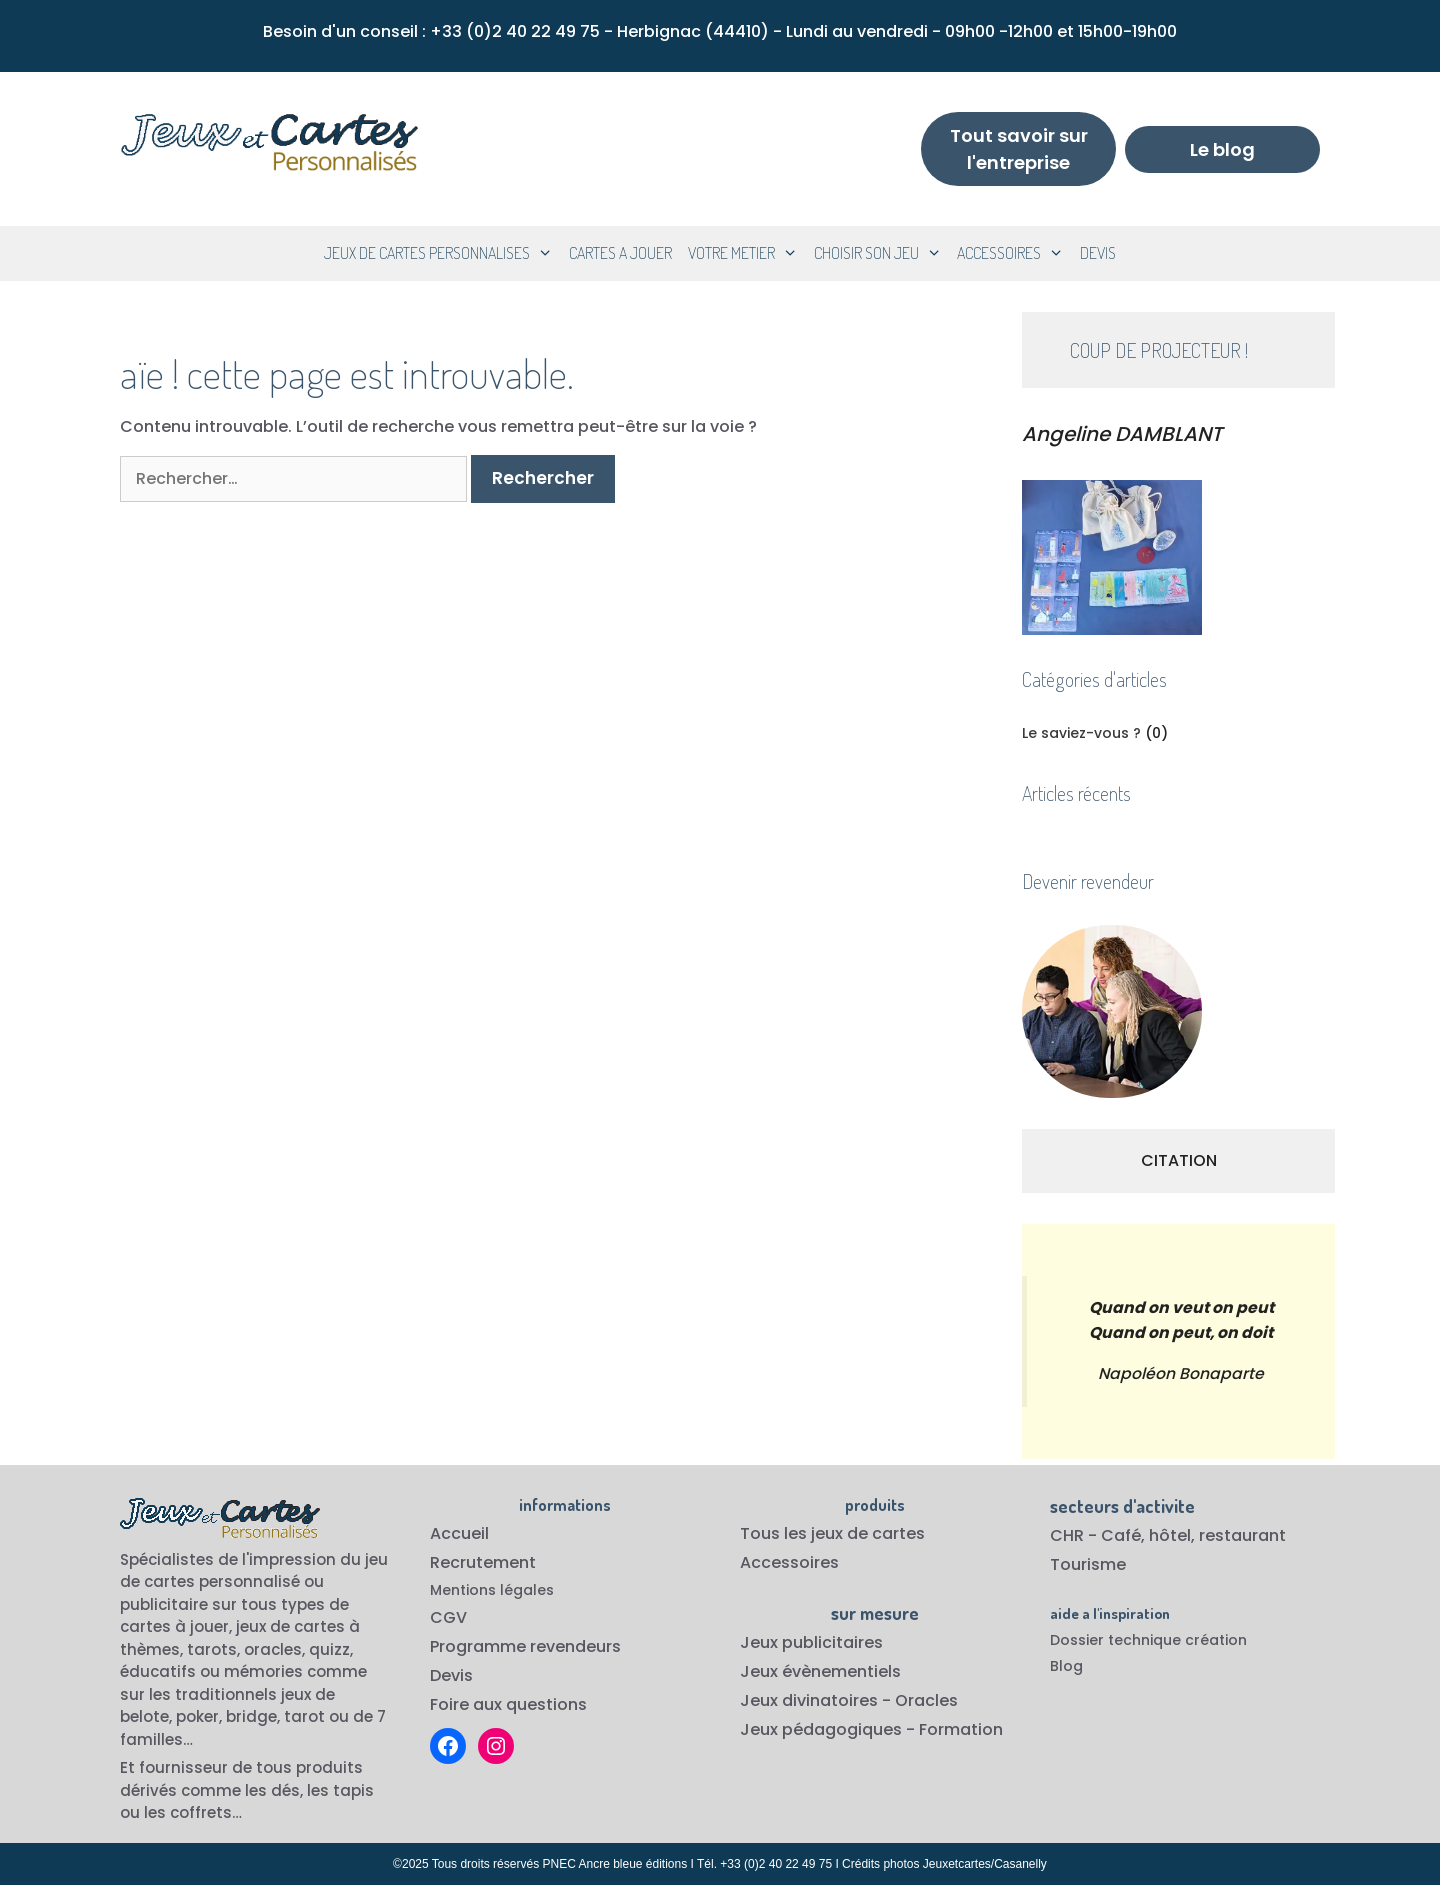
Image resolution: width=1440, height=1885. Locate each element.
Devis (451, 1675)
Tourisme (1088, 1564)
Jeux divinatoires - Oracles (849, 1700)
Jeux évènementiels (820, 1671)
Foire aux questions (508, 1704)
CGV (448, 1617)
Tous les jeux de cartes (832, 1533)
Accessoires (789, 1562)
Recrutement (483, 1562)
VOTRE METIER (747, 253)
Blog (1066, 1666)
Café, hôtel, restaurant (1193, 1535)
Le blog (1222, 149)
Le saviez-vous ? (1081, 733)
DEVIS (1098, 253)
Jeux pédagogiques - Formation (871, 1729)
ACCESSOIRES (1014, 253)
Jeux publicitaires (811, 1642)
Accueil (459, 1533)
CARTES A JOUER (620, 253)
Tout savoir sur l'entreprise (1019, 149)
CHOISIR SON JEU (882, 253)
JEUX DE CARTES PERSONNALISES (442, 253)
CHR (1067, 1535)
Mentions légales (492, 1590)
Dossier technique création (1148, 1640)
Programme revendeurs (525, 1646)
